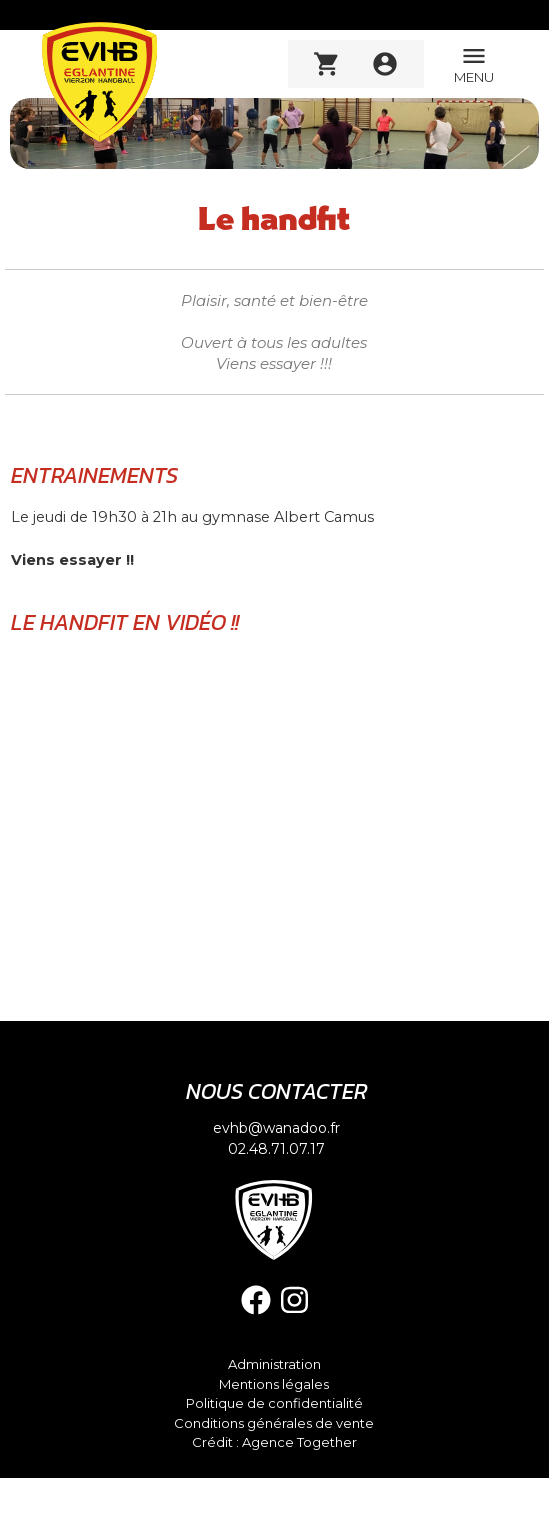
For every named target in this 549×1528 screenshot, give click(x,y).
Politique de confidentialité (274, 1403)
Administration (274, 1364)
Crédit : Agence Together (274, 1442)
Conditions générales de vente (274, 1423)
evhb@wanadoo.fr (276, 1128)
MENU (474, 63)
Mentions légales (274, 1384)
